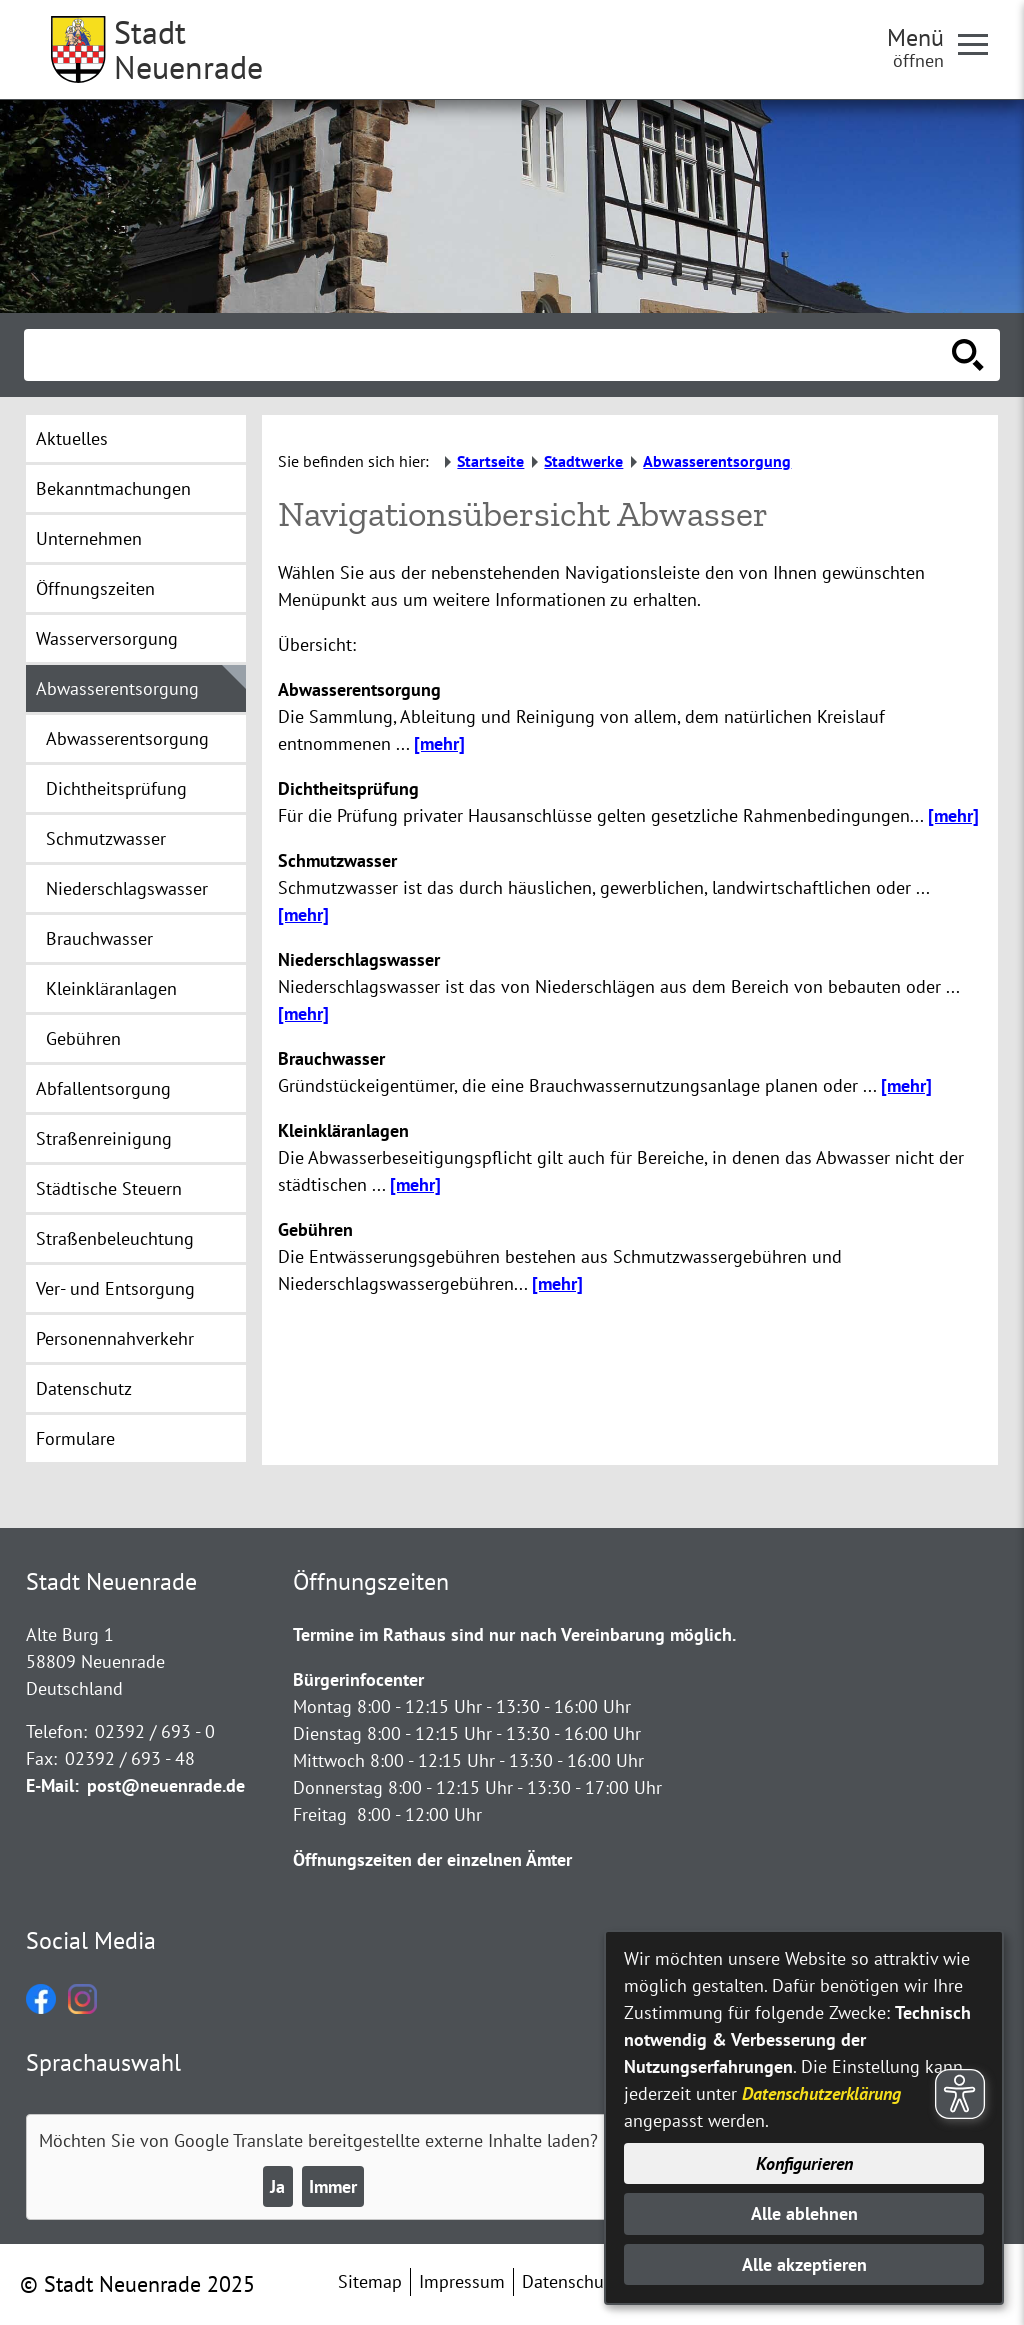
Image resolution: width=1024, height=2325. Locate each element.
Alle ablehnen (804, 2213)
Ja (277, 2186)
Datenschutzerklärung (821, 2093)
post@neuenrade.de (166, 1785)
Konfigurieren (804, 2163)
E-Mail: (52, 1785)
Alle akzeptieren (804, 2264)
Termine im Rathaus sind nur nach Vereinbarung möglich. (514, 1634)
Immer (333, 2186)
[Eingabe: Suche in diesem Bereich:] (490, 355)
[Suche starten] (968, 355)
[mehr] (439, 743)
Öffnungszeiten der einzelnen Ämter (432, 1859)
